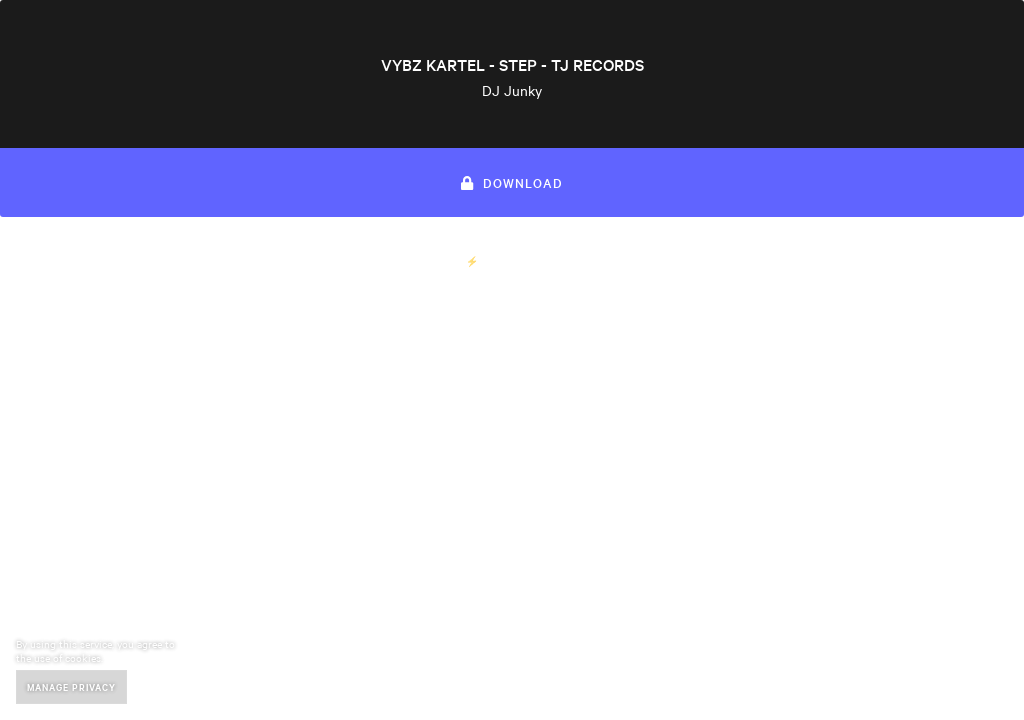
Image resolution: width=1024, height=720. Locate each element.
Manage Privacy (71, 686)
